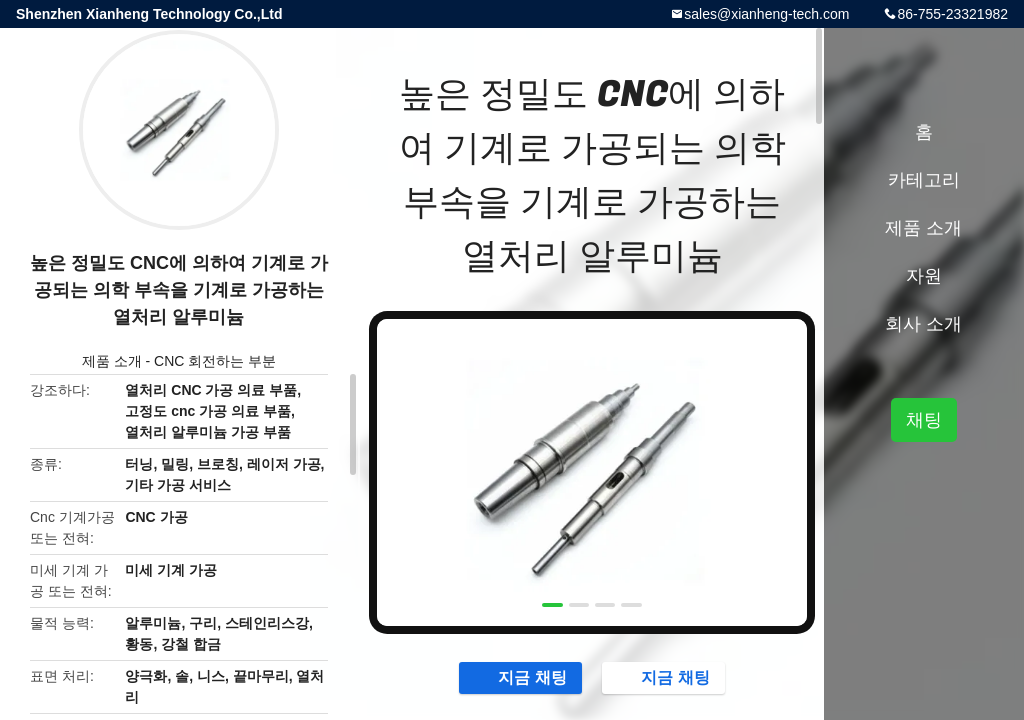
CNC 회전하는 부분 (215, 361)
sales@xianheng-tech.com (766, 14)
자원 (924, 276)
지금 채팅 (522, 677)
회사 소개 (923, 324)
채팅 (924, 420)
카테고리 (924, 180)
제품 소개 (112, 361)
